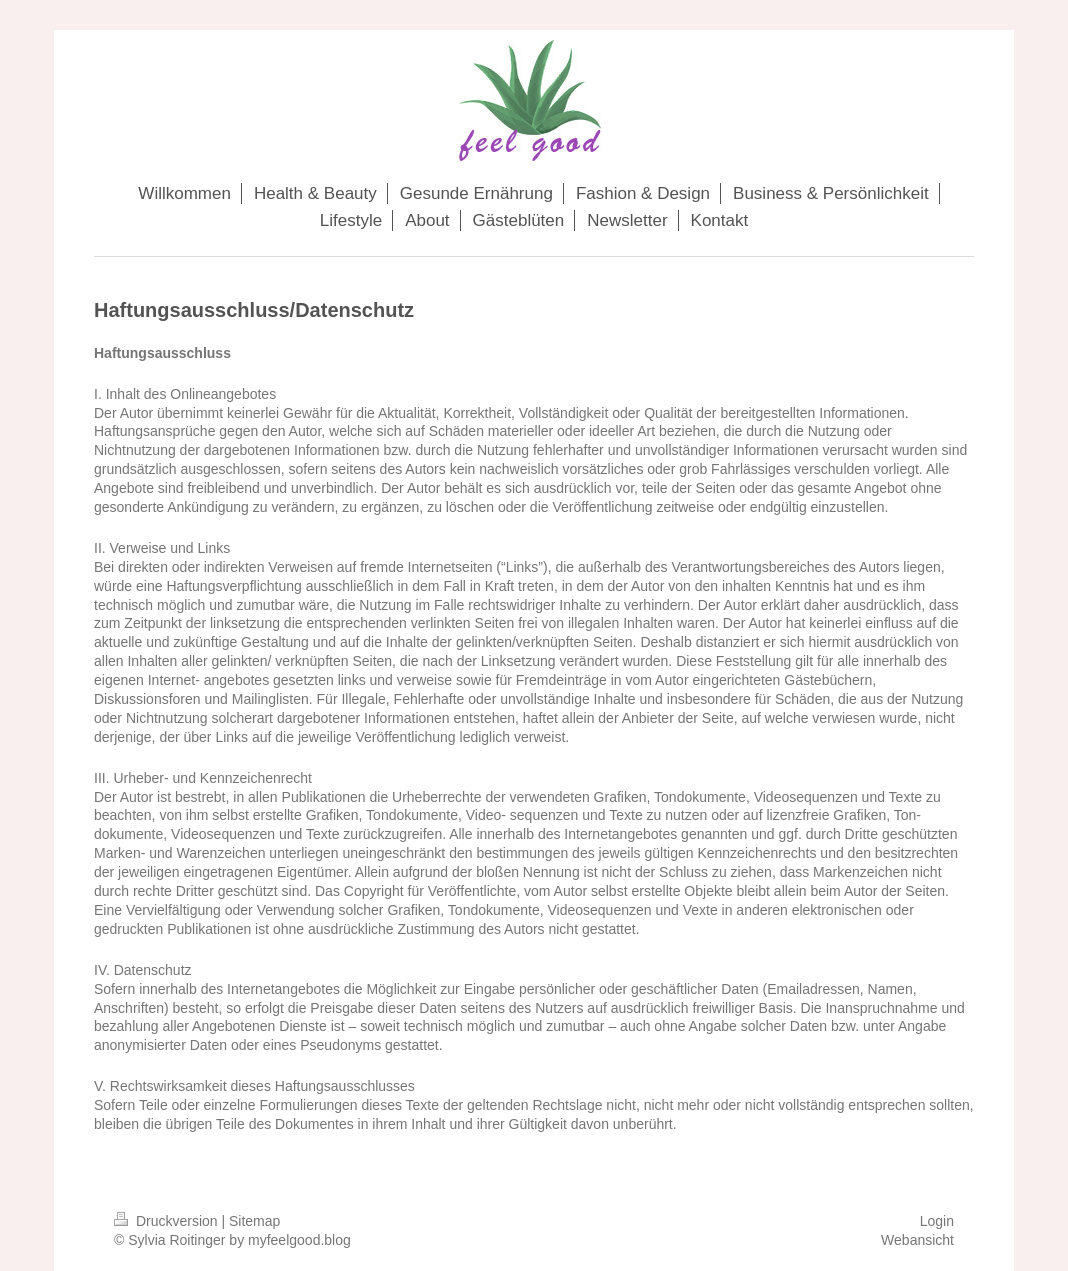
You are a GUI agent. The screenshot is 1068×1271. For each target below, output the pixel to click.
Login (937, 1221)
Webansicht (917, 1240)
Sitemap (254, 1221)
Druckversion (167, 1221)
